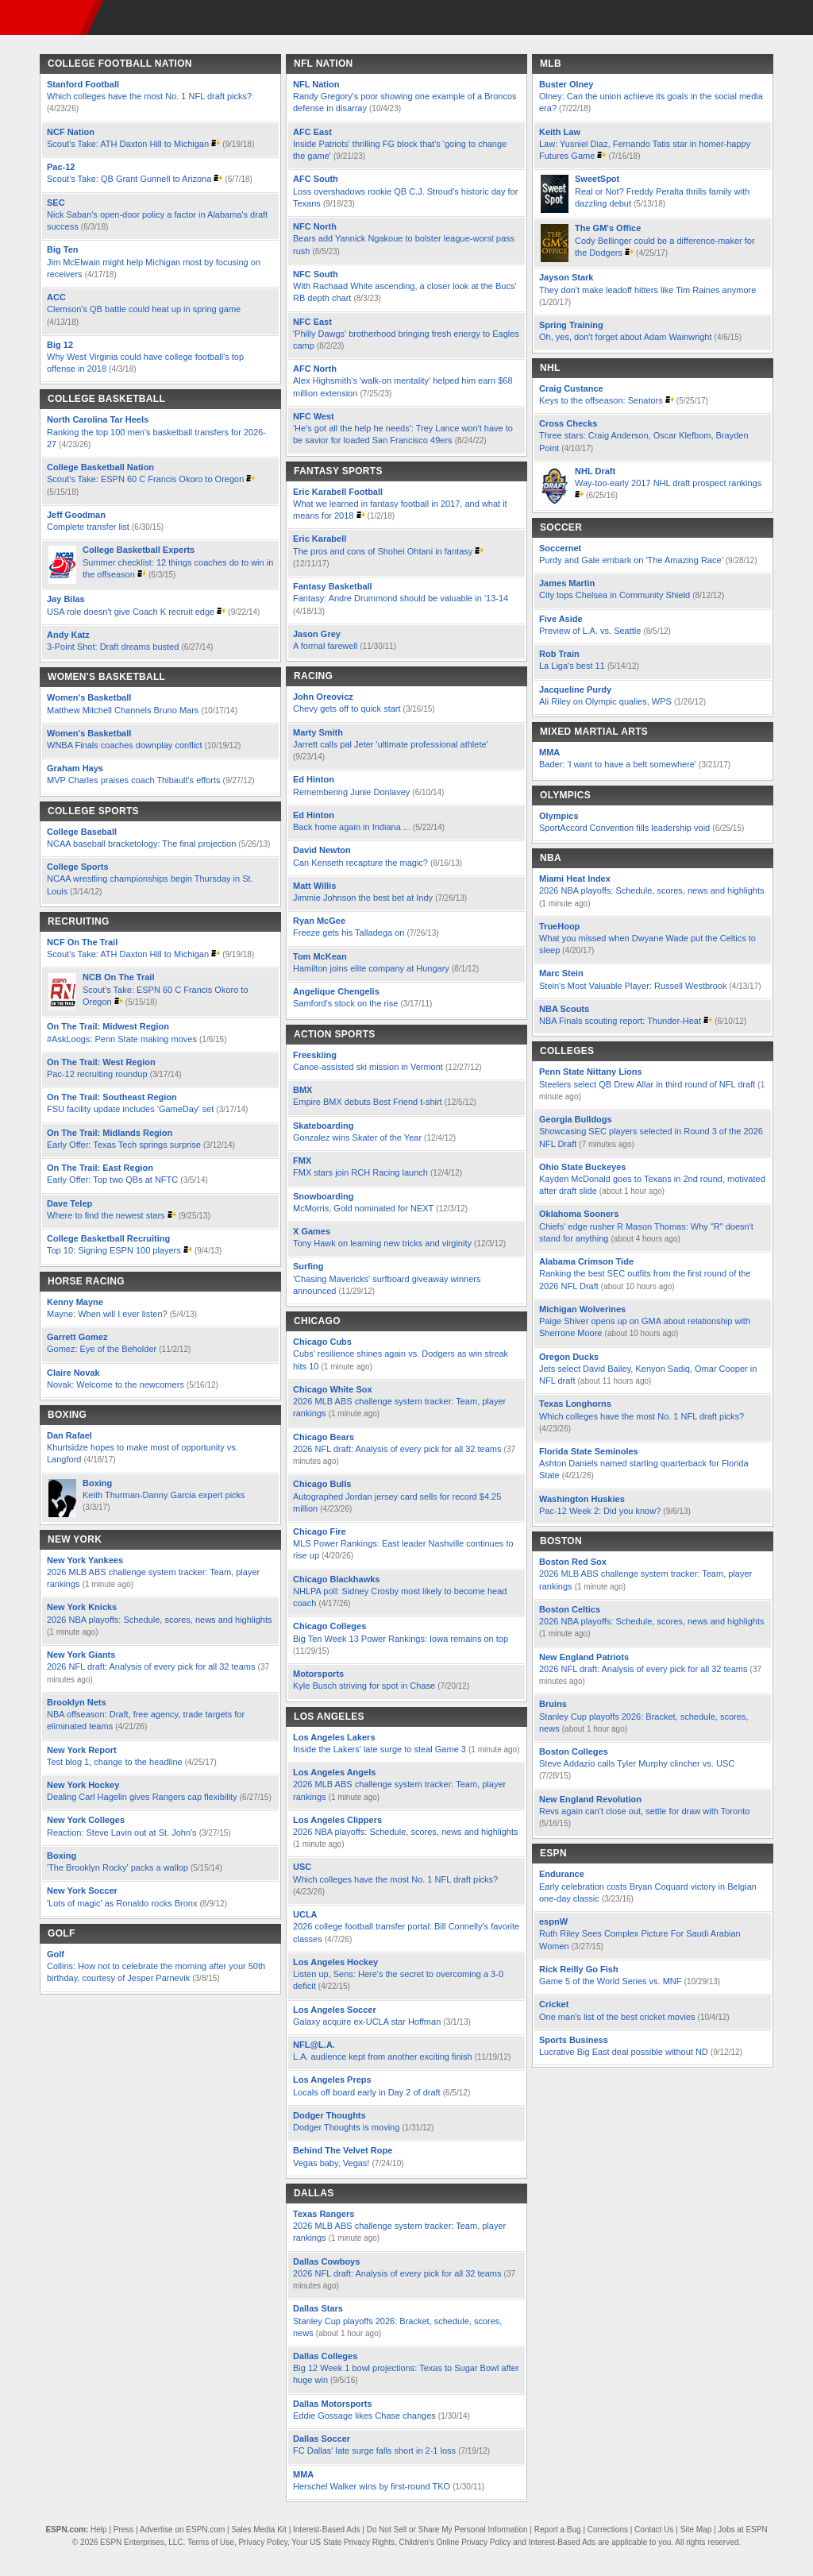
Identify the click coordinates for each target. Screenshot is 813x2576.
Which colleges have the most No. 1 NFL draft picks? (149, 96)
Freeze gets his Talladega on (348, 932)
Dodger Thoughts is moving (346, 2127)
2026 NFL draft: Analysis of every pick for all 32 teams (151, 1666)
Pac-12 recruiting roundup (97, 1074)
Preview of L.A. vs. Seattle (590, 630)
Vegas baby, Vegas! (331, 2163)
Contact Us (653, 2529)
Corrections (608, 2529)
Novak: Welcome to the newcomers (115, 1384)
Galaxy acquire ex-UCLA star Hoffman (367, 2021)
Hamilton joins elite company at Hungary (371, 968)
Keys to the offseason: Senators (601, 400)
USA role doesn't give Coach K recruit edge (130, 611)
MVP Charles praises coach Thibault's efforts (134, 780)
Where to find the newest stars (106, 1215)
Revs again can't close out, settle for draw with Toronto (644, 1811)
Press (124, 2529)
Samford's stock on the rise (345, 1003)
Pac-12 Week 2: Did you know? (600, 1511)
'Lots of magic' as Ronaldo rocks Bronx (122, 1903)
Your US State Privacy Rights (343, 2542)
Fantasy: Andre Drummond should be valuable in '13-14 (400, 598)
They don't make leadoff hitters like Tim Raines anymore (647, 290)
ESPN (43, 17)
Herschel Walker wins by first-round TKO (371, 2486)
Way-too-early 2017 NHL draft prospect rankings (668, 483)
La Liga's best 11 (572, 665)
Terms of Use (210, 2542)
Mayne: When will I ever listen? (107, 1314)
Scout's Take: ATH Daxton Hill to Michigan (128, 144)
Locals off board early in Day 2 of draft (367, 2092)
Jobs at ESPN (742, 2529)
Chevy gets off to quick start (347, 708)
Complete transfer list (88, 526)
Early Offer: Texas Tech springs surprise (124, 1144)
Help (99, 2529)
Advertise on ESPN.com (182, 2529)
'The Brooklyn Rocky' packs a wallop (117, 1867)
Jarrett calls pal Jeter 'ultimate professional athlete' (390, 744)
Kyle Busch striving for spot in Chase (364, 1685)
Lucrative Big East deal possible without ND (623, 2052)
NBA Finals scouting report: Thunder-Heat (620, 1020)
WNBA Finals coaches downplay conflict (124, 745)
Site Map (695, 2529)
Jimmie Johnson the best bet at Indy (363, 897)
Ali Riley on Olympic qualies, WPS (606, 701)
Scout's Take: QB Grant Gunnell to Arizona (129, 178)
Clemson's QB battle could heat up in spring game (144, 309)
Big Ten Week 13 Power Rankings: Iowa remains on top (400, 1638)
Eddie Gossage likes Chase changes (364, 2415)
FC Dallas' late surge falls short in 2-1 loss (374, 2450)
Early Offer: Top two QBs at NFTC (112, 1179)
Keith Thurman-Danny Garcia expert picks (164, 1495)
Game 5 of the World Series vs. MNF (610, 1981)
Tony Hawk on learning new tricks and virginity (382, 1243)
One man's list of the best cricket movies (618, 2017)
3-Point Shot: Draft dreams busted (113, 646)
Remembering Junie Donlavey (351, 792)
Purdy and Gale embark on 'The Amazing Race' (631, 560)
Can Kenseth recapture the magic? (360, 862)
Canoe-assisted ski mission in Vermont (368, 1067)
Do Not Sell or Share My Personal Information (447, 2529)
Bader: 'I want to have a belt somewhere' (617, 764)
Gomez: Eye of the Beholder (101, 1349)
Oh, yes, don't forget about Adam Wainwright (625, 337)
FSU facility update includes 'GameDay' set (130, 1109)
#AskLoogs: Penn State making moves (122, 1039)
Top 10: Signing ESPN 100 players (114, 1250)
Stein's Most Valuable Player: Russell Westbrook (632, 986)
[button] (795, 17)
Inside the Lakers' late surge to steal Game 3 (379, 1749)
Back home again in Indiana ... (351, 827)
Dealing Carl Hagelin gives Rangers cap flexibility (142, 1797)
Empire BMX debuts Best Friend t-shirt (367, 1101)
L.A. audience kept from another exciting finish (382, 2056)
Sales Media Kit (258, 2529)
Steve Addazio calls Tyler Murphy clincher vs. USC (636, 1763)
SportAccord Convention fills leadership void (624, 827)
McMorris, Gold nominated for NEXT (363, 1208)
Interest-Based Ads (326, 2529)
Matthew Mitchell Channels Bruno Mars (124, 710)
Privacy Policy (262, 2542)
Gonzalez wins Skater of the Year (357, 1137)
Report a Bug (557, 2529)
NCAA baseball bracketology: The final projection (141, 843)
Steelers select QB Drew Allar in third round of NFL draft (647, 1084)
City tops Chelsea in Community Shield (615, 595)
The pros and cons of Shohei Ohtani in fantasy (382, 551)
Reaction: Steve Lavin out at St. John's (122, 1832)
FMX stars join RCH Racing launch (360, 1172)
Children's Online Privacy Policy (455, 2542)
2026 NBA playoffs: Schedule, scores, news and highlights (159, 1619)
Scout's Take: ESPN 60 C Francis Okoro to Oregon (146, 479)
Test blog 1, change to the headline (115, 1762)
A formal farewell (325, 646)
